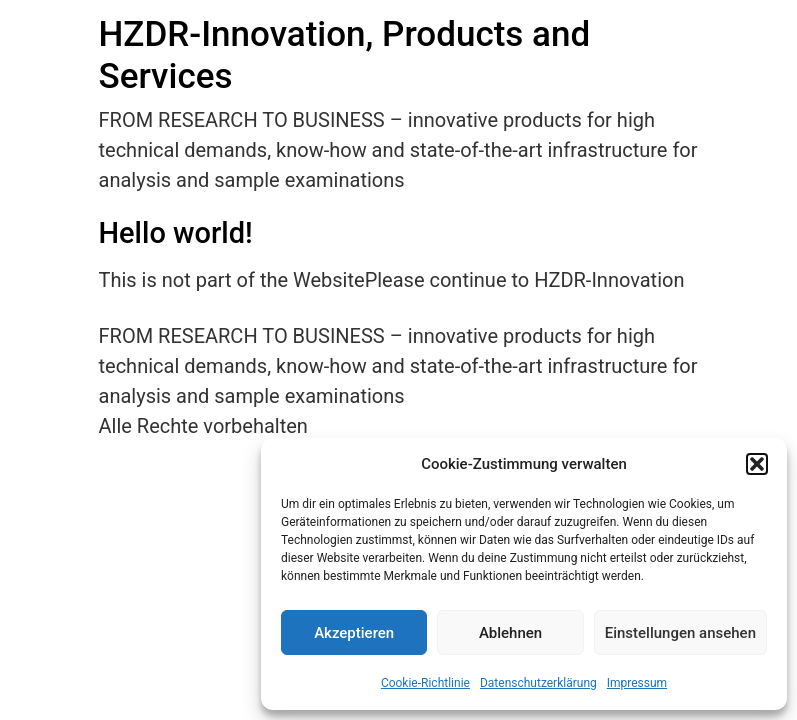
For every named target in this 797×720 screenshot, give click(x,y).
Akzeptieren (354, 633)
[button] (757, 464)
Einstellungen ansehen (680, 633)
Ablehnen (510, 633)
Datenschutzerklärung (538, 683)
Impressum (637, 683)
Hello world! (176, 233)
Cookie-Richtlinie (425, 683)
